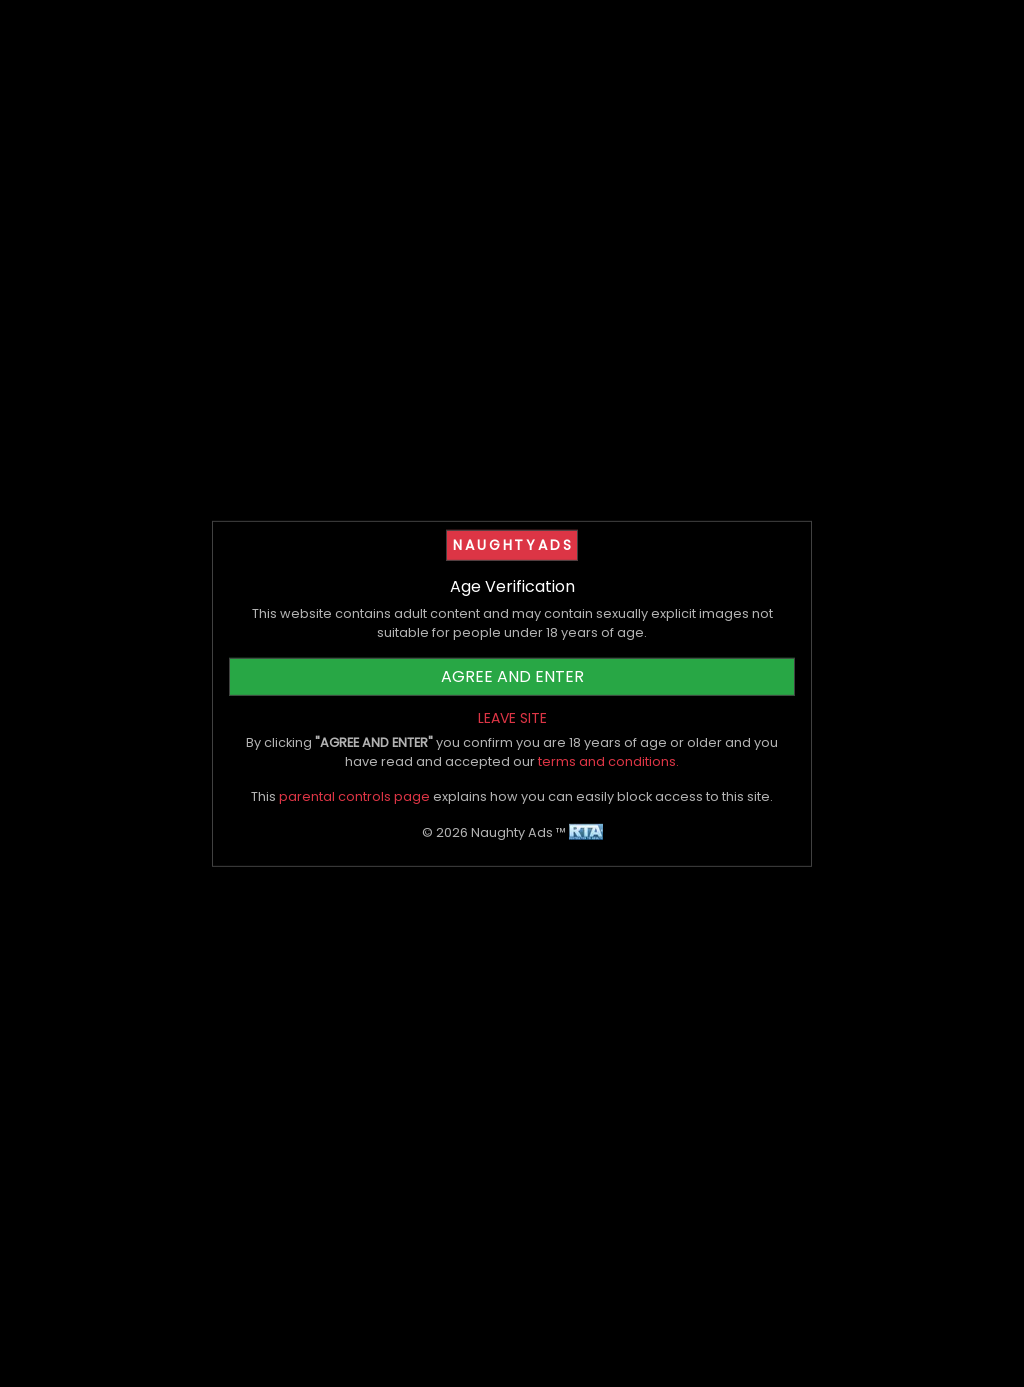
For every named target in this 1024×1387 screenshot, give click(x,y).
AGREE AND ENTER (512, 676)
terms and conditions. (608, 761)
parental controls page (354, 796)
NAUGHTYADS (513, 544)
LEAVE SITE (512, 718)
